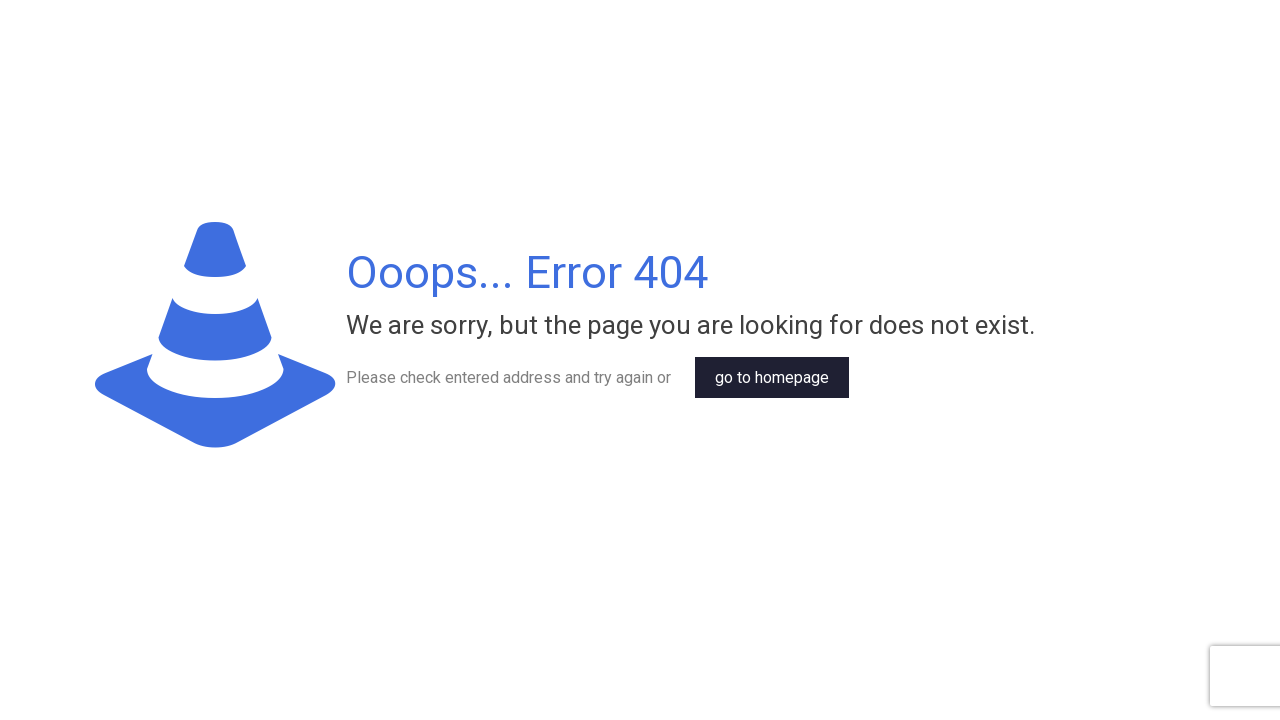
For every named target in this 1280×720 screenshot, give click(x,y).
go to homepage (772, 377)
